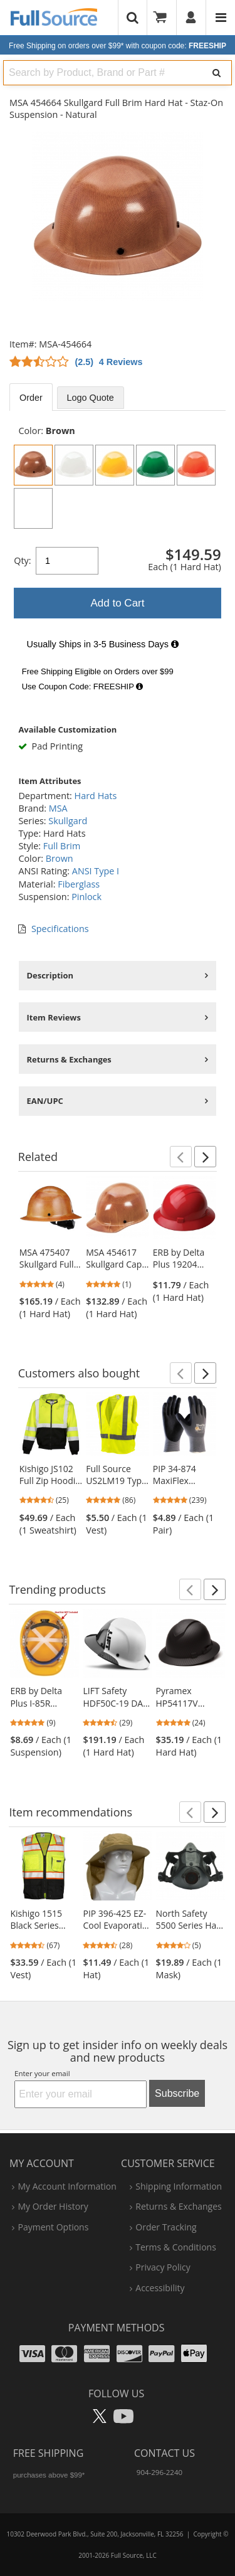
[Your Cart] (164, 17)
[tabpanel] (117, 560)
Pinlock (86, 897)
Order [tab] (31, 398)
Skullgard (67, 821)
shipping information (178, 2186)
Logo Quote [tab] (90, 398)
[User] (191, 17)
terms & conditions (175, 2247)
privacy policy (162, 2267)
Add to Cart (118, 603)
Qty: (22, 560)
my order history (53, 2206)
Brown (59, 858)
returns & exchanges (178, 2206)
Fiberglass (79, 884)
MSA (58, 808)
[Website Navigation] (220, 17)
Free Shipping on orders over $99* (117, 45)
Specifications (60, 929)
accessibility (159, 2288)
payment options (53, 2227)
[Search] (216, 73)
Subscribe (177, 2093)
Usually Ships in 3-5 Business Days (103, 644)
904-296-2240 (159, 2472)
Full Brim (61, 846)
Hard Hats (96, 796)
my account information (67, 2186)
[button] (181, 1156)
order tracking (165, 2227)
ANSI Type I (95, 871)
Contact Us (164, 2453)
